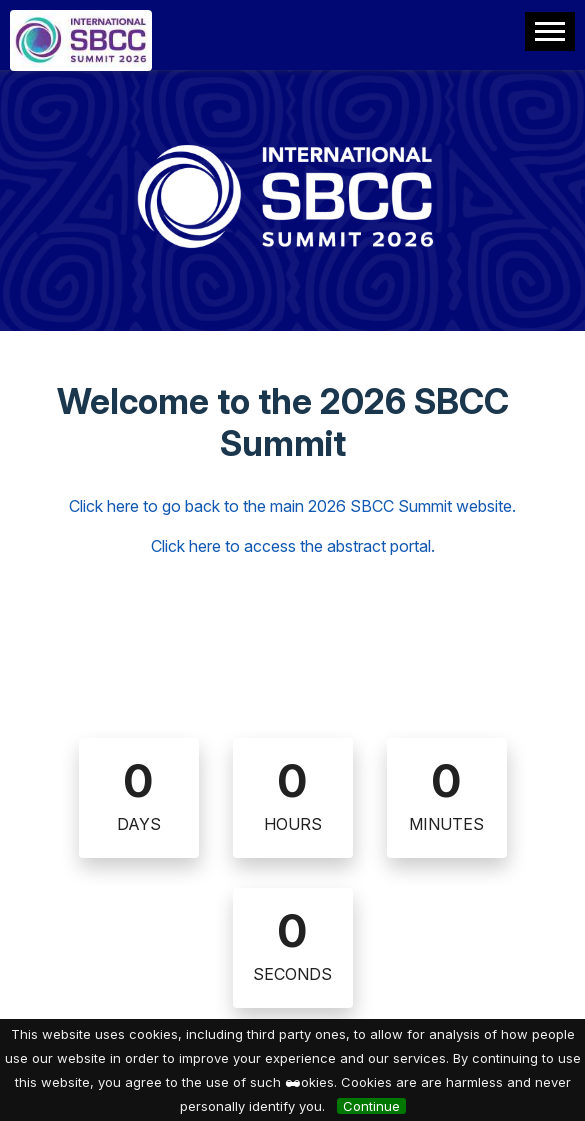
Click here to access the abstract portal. (293, 546)
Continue (371, 1106)
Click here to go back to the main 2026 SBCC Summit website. (292, 506)
